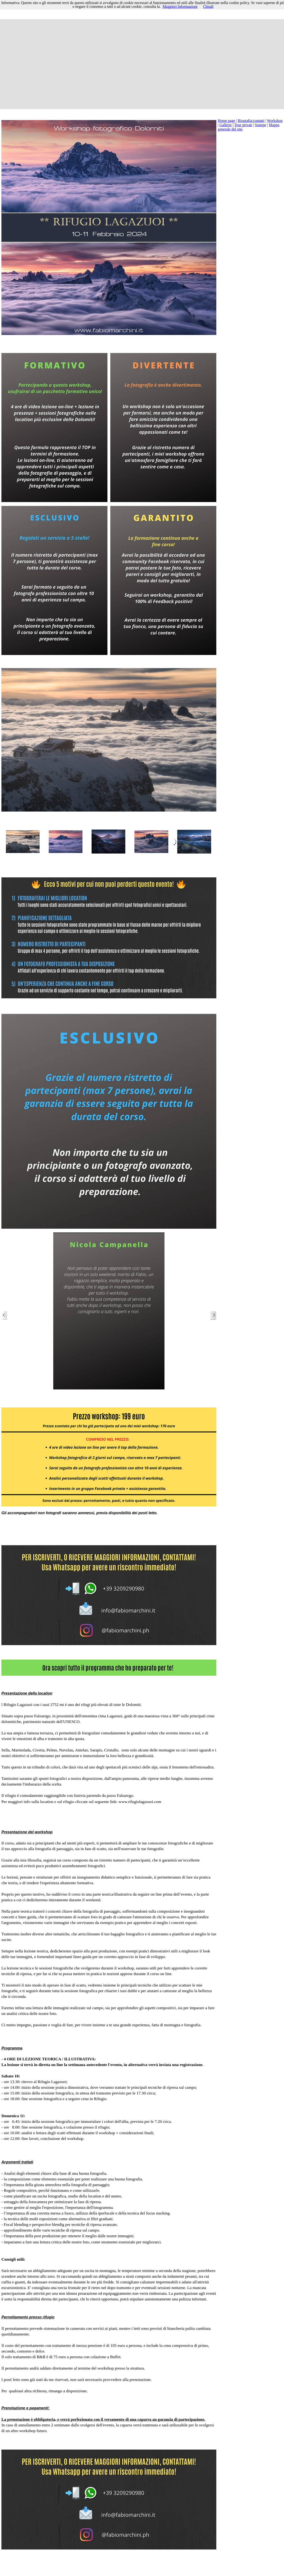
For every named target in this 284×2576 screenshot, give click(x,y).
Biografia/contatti (251, 121)
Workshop (274, 121)
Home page (226, 121)
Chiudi (208, 6)
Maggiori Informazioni (180, 6)
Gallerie (225, 125)
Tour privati (243, 125)
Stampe (260, 125)
